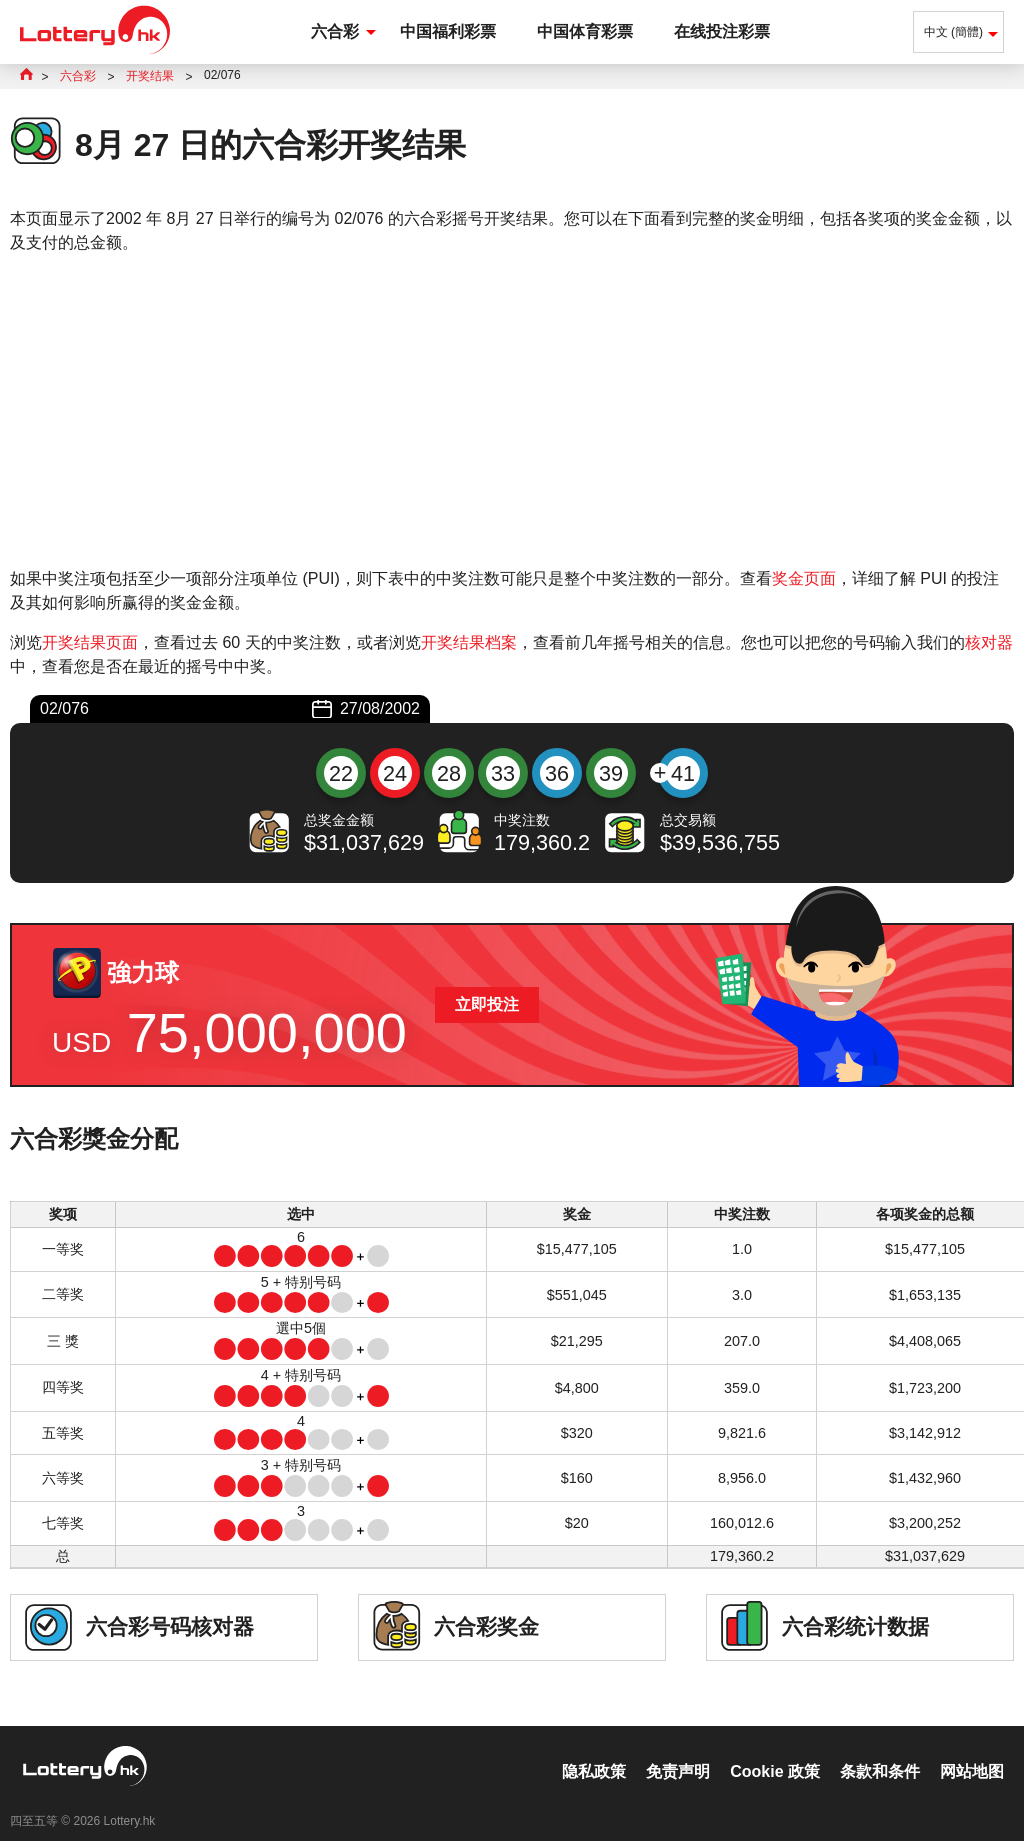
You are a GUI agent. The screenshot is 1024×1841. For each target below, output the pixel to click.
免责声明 (678, 1750)
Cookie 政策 (775, 1750)
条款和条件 (880, 1750)
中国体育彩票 (585, 31)
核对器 (989, 642)
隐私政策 (594, 1750)
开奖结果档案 (469, 642)
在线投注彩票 (722, 31)
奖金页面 (804, 578)
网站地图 (972, 1750)
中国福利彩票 (448, 31)
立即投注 (487, 1004)
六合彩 (335, 31)
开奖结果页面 (90, 642)
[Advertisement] (512, 411)
